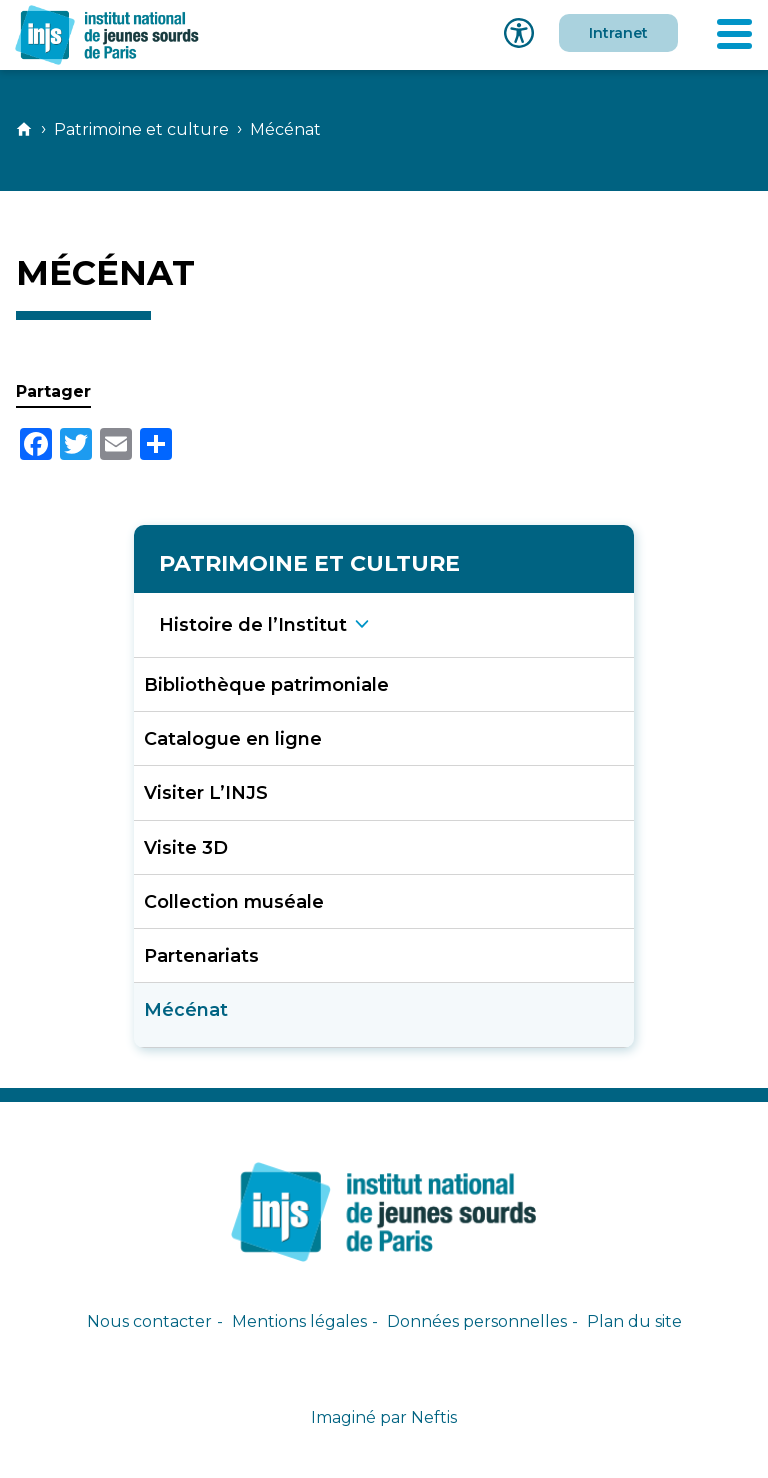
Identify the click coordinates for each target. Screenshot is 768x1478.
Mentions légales (299, 1321)
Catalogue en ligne (233, 738)
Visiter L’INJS (206, 792)
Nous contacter (149, 1321)
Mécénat (186, 1009)
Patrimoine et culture (141, 129)
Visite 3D (186, 847)
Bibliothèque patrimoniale (266, 684)
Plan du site (634, 1321)
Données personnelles (477, 1321)
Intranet (618, 33)
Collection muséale (234, 901)
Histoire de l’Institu (253, 624)
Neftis (434, 1417)
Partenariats (201, 955)
